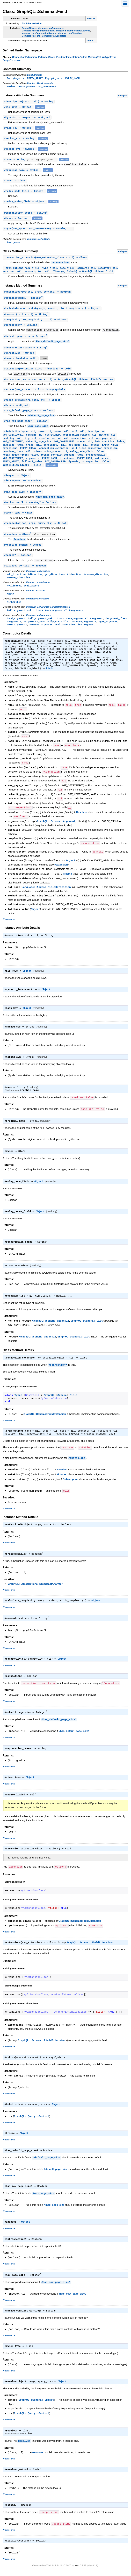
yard (77, 2571)
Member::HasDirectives (70, 33)
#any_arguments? (56, 619)
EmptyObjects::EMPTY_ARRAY (25, 78)
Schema (30, 2)
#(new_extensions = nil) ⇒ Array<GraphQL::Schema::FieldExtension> (59, 383)
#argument (96, 627)
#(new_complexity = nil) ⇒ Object (35, 322)
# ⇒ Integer (26, 339)
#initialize (76, 1463)
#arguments (76, 619)
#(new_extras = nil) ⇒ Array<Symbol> (35, 393)
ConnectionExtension (24, 57)
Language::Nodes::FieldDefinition (46, 891)
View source (9, 922)
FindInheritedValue (31, 23)
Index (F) (7, 2)
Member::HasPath (31, 36)
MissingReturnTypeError (102, 57)
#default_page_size (41, 420)
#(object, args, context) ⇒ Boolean (38, 293)
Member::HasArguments (50, 28)
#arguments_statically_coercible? (46, 630)
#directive (35, 582)
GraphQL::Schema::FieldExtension (44, 1419)
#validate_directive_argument (75, 634)
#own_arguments (17, 634)
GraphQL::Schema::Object (36, 2406)
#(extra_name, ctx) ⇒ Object (32, 404)
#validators (31, 594)
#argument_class (116, 627)
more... (91, 40)
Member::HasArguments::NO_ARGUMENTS (31, 86)
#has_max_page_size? (50, 503)
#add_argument (16, 627)
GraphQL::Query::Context (31, 2121)
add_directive (16, 582)
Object (70, 865)
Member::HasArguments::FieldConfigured (44, 30)
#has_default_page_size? (53, 344)
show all (91, 18)
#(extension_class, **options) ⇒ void (38, 372)
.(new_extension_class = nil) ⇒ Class (46, 259)
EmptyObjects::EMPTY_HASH (62, 78)
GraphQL (18, 2)
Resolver (19, 546)
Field (50, 678)
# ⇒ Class (15, 181)
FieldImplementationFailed (71, 57)
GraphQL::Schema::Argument (56, 826)
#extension (61, 868)
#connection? (60, 264)
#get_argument (108, 630)
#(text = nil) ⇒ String (29, 102)
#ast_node (13, 243)
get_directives (55, 582)
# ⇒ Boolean (17, 219)
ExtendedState (46, 57)
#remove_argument (40, 634)
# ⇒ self (21, 361)
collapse (122, 95)
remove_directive (18, 585)
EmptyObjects (29, 28)
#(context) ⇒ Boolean (25, 573)
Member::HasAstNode (78, 30)
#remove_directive (96, 582)
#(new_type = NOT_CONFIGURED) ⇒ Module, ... (38, 229)
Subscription (70, 1484)
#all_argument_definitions (25, 619)
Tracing (67, 877)
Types (18, 1401)
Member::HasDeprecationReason (39, 33)
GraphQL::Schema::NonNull (50, 1326)
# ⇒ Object (19, 107)
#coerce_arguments (84, 630)
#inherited (74, 582)
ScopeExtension (12, 60)
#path (10, 602)
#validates (14, 594)
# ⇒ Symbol (20, 149)
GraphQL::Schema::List (87, 1326)
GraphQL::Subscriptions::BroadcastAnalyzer (35, 1588)
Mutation (62, 1479)
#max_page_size (38, 430)
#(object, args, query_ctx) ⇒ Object (35, 530)
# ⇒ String (20, 139)
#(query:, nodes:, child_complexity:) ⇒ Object (52, 310)
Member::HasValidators (54, 36)
